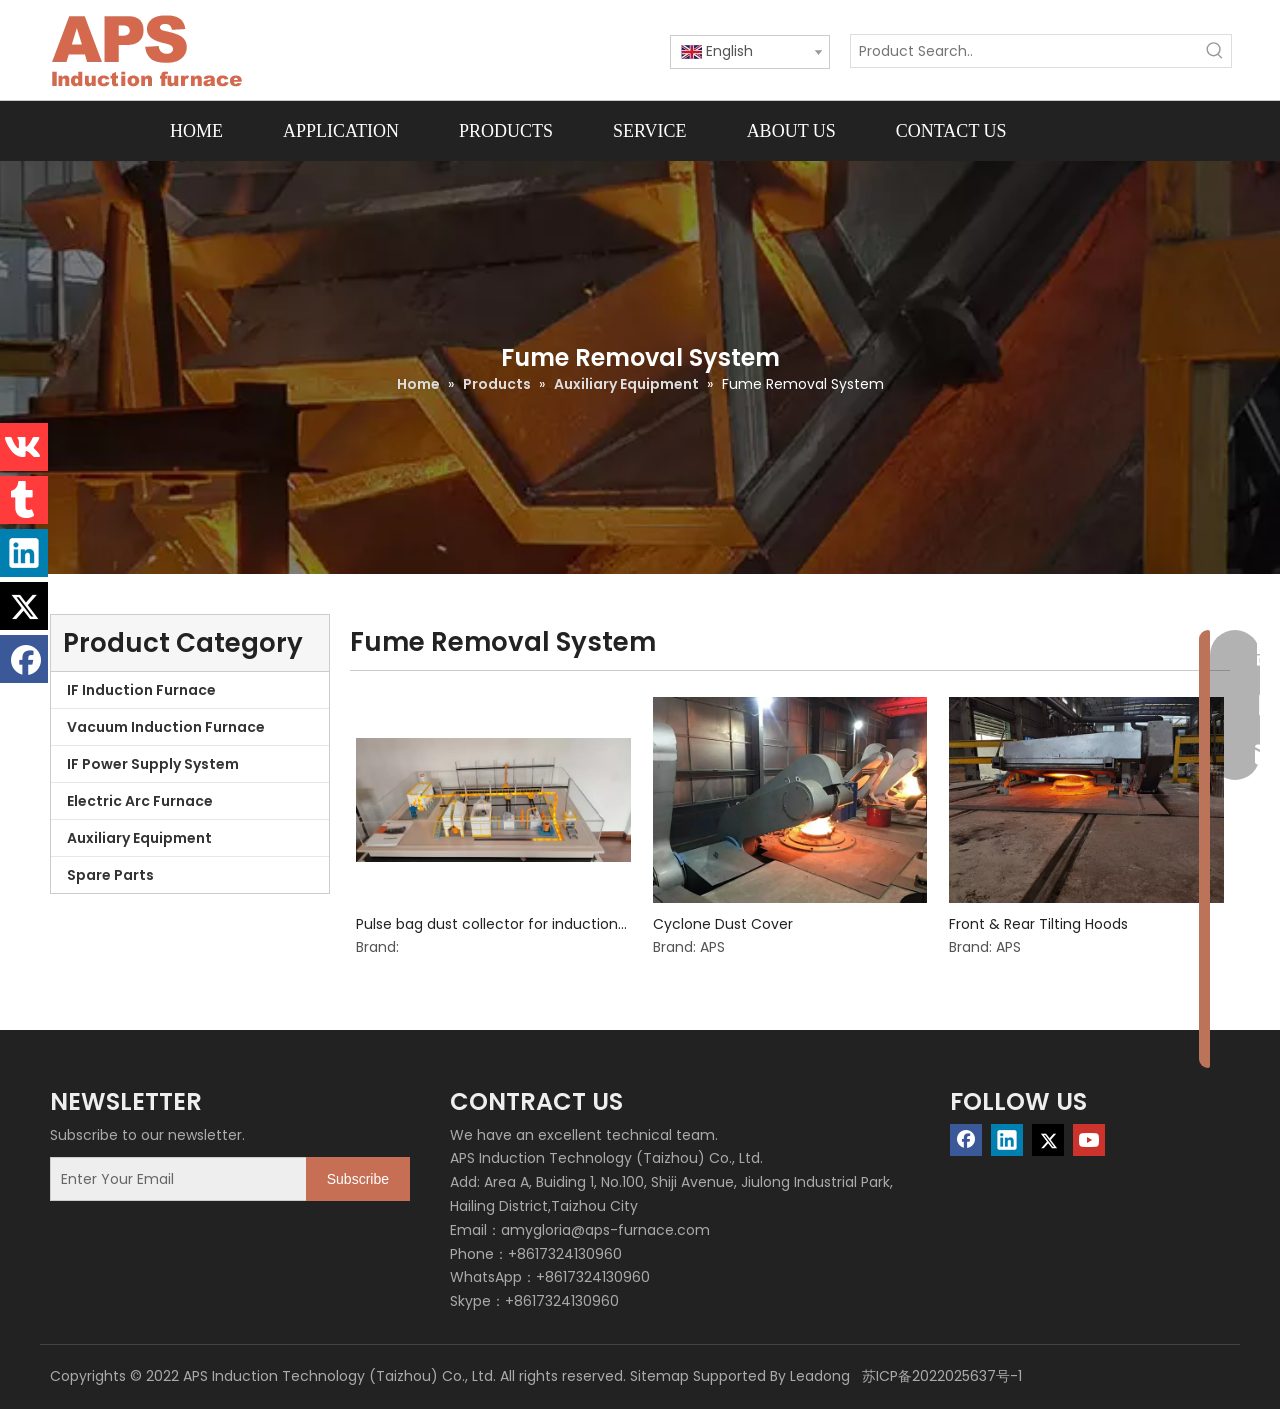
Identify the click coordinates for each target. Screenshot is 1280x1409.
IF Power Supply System (153, 764)
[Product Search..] (1025, 51)
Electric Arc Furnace (140, 801)
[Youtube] (1089, 1140)
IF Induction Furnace (141, 690)
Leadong (820, 1376)
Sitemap (659, 1376)
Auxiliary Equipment (139, 838)
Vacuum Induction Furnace (166, 727)
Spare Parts (110, 875)
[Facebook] (966, 1140)
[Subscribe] (358, 1179)
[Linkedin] (1007, 1140)
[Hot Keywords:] (1215, 51)
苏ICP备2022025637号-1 (940, 1376)
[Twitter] (1048, 1140)
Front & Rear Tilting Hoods (1038, 924)
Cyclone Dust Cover (723, 924)
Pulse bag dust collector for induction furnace (487, 924)
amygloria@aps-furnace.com (605, 1230)
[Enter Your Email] (174, 1179)
